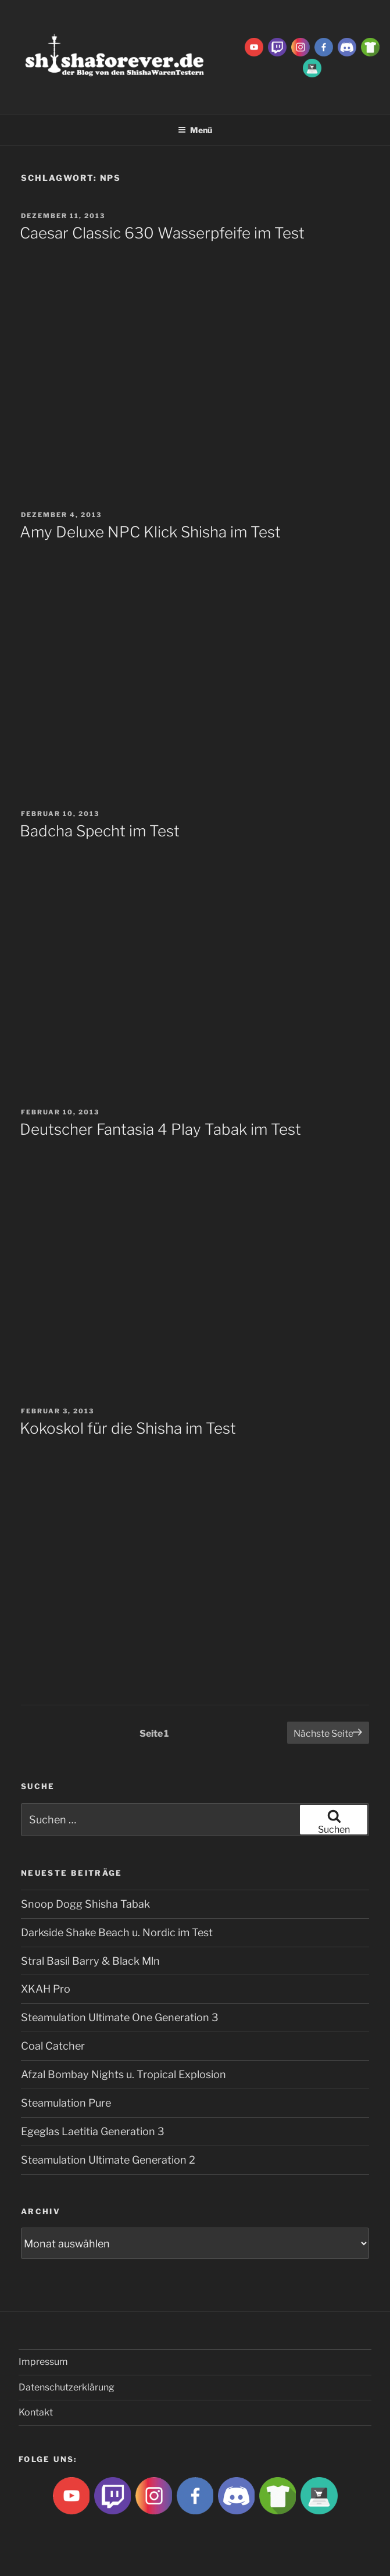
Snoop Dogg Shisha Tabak (85, 1904)
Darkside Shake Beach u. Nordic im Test (117, 1932)
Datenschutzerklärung (67, 2387)
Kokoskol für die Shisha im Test (128, 1428)
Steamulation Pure (66, 2103)
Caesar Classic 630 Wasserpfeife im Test (162, 233)
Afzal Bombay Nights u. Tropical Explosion (123, 2074)
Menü (195, 130)
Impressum (43, 2361)
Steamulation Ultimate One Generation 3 (120, 2017)
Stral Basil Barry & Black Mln (90, 1961)
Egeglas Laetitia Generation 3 (92, 2131)
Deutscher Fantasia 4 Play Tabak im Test (160, 1129)
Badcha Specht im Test (100, 831)
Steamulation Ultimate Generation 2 (108, 2160)
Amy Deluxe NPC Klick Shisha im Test (150, 532)
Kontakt (36, 2412)
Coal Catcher (53, 2046)
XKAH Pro (45, 1989)
